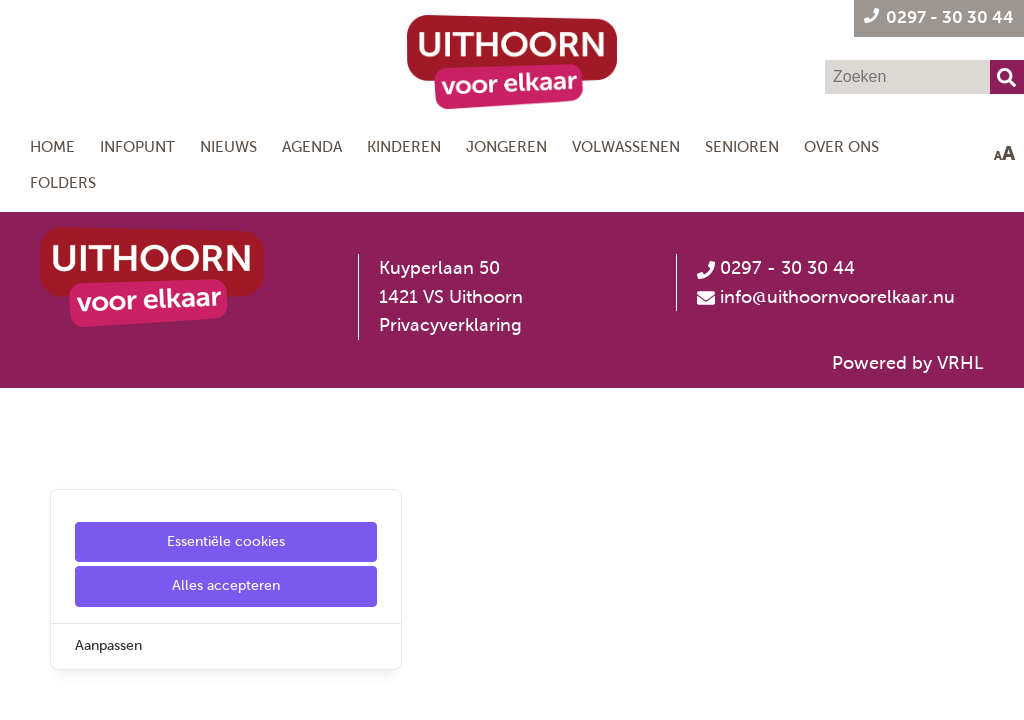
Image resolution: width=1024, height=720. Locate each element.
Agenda (312, 146)
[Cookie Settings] (23, 690)
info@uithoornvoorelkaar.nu (837, 297)
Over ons (841, 146)
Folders (63, 182)
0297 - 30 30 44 (776, 268)
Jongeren (506, 146)
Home (52, 146)
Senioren (742, 146)
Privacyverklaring (450, 325)
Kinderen (404, 146)
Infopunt (137, 146)
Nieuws (228, 146)
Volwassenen (626, 146)
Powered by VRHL (908, 363)
